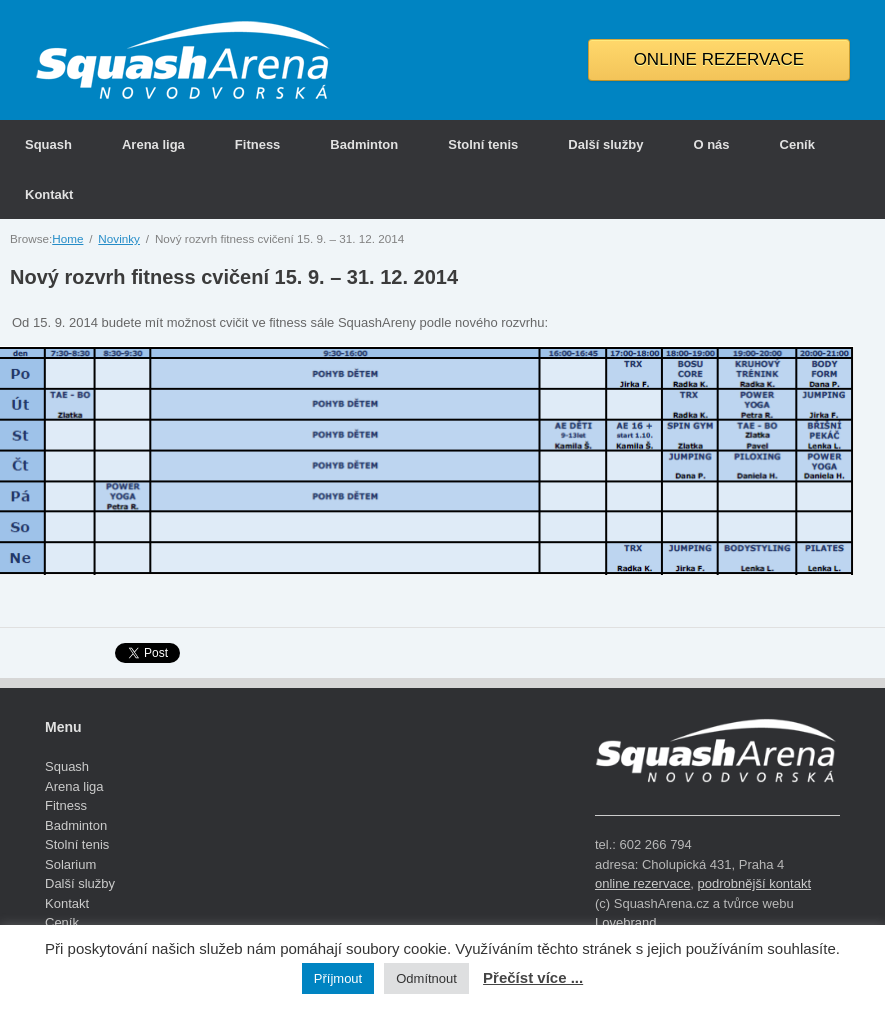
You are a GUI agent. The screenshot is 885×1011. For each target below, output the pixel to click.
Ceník (797, 144)
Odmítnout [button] (426, 978)
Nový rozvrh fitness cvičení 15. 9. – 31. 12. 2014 (234, 277)
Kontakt (49, 194)
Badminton (364, 144)
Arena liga (153, 144)
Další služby (605, 144)
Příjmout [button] (338, 978)
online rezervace (642, 883)
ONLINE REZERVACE (719, 59)
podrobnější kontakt (754, 883)
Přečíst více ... (533, 977)
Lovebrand (625, 922)
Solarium (70, 864)
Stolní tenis (483, 144)
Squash (48, 144)
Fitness (258, 144)
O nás (711, 144)
